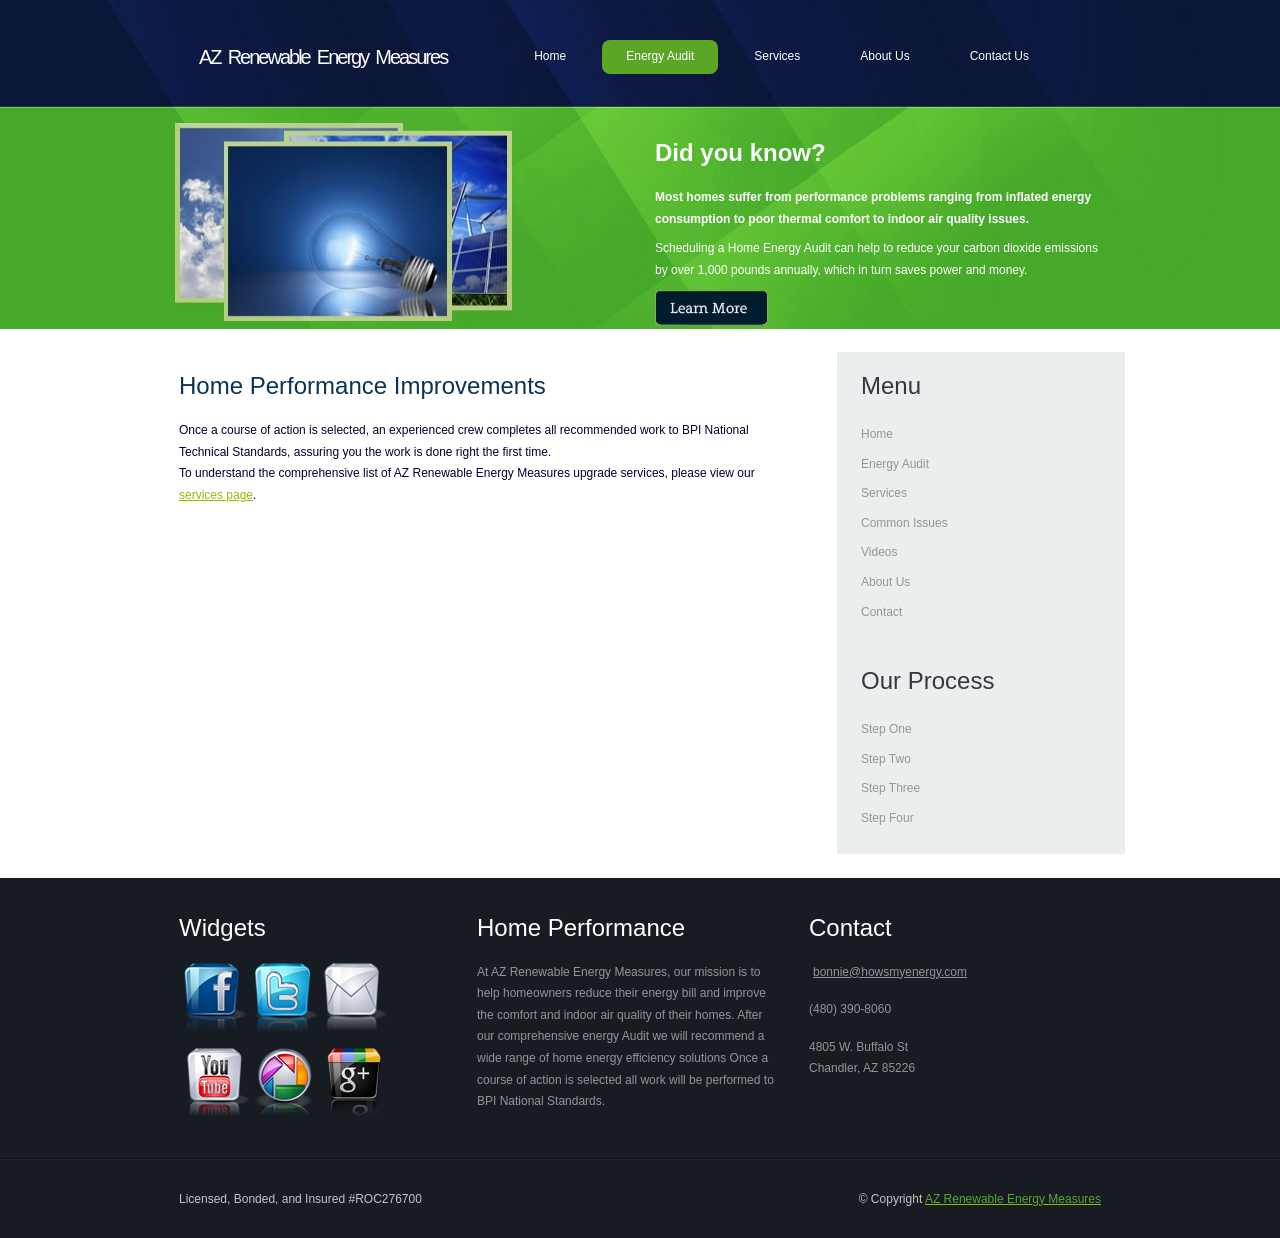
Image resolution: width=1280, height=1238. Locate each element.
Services (777, 56)
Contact (881, 612)
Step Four (887, 818)
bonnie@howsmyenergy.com (890, 972)
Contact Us (999, 56)
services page (216, 495)
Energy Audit (660, 56)
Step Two (886, 759)
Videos (879, 552)
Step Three (890, 788)
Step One (886, 729)
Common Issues (904, 523)
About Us (884, 56)
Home (550, 56)
